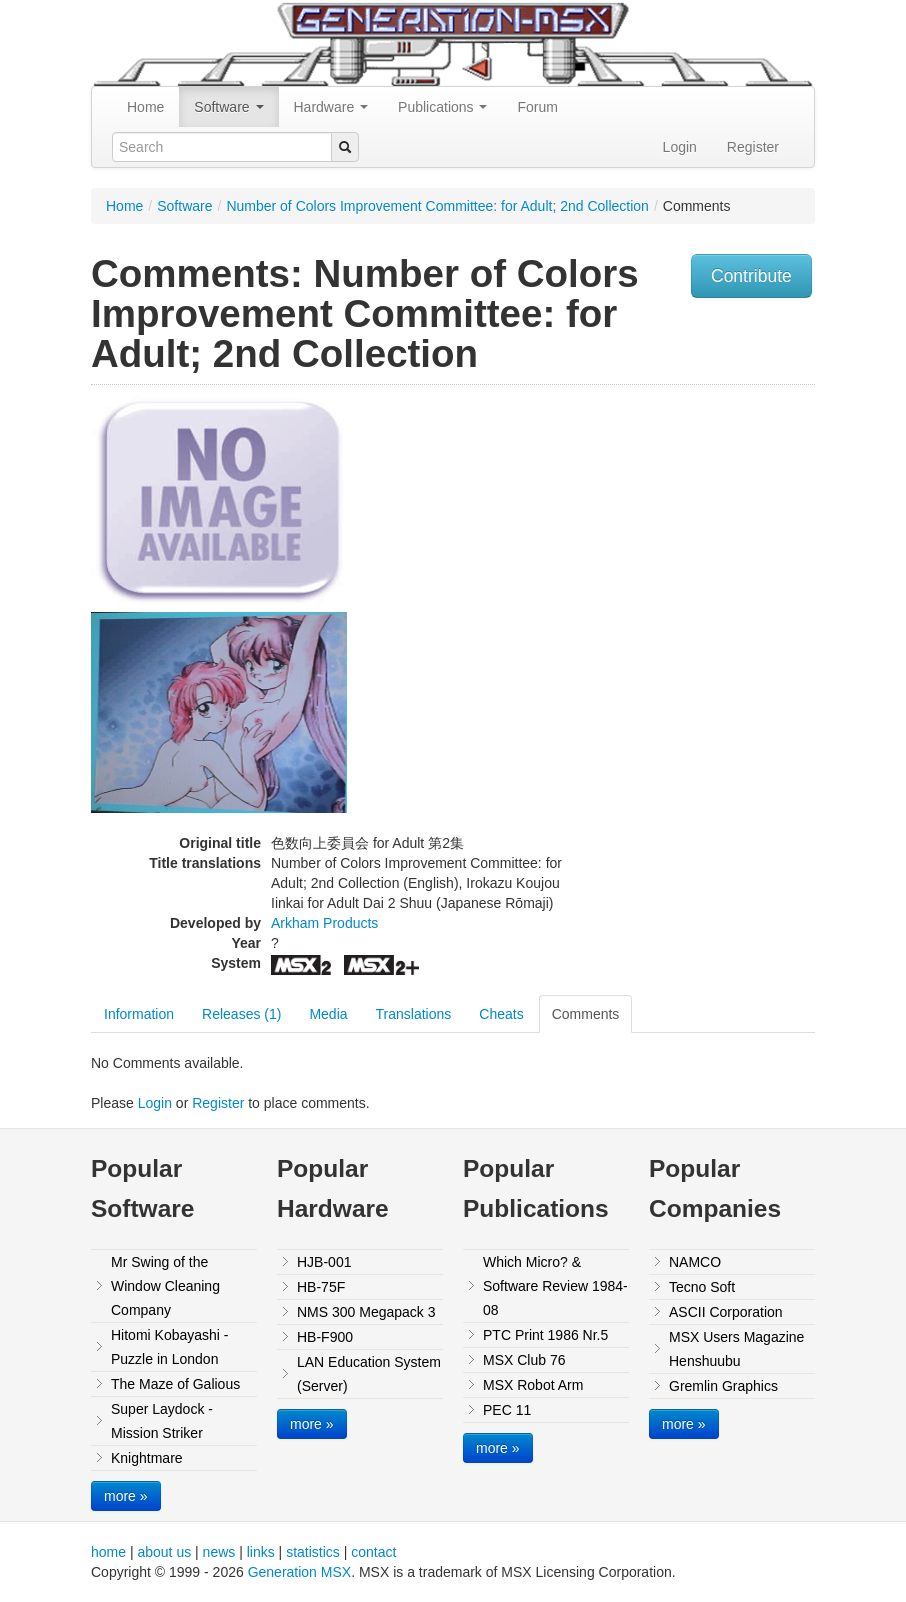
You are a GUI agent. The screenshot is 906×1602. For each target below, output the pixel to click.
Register (753, 147)
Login (680, 147)
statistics (313, 1552)
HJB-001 (324, 1262)
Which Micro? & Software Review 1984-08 (555, 1286)
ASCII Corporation (726, 1312)
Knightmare (147, 1458)
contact (373, 1552)
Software (228, 107)
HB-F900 (325, 1337)
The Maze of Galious (175, 1384)
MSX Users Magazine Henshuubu (736, 1349)
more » (126, 1496)
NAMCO (695, 1262)
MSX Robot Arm (533, 1385)
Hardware (331, 107)
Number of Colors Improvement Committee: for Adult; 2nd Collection (437, 206)
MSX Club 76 (524, 1360)
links (261, 1552)
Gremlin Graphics (723, 1386)
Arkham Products (324, 923)
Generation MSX (300, 1572)
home (108, 1552)
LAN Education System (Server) (369, 1374)
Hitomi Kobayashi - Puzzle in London (170, 1347)
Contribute (751, 276)
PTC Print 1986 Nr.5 (545, 1335)
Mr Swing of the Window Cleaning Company (165, 1286)
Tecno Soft (702, 1287)
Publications (442, 107)
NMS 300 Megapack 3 (366, 1312)
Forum (537, 107)
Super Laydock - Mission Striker (162, 1421)
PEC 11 (507, 1410)
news (219, 1552)
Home (145, 107)
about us (164, 1552)
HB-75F (321, 1287)
